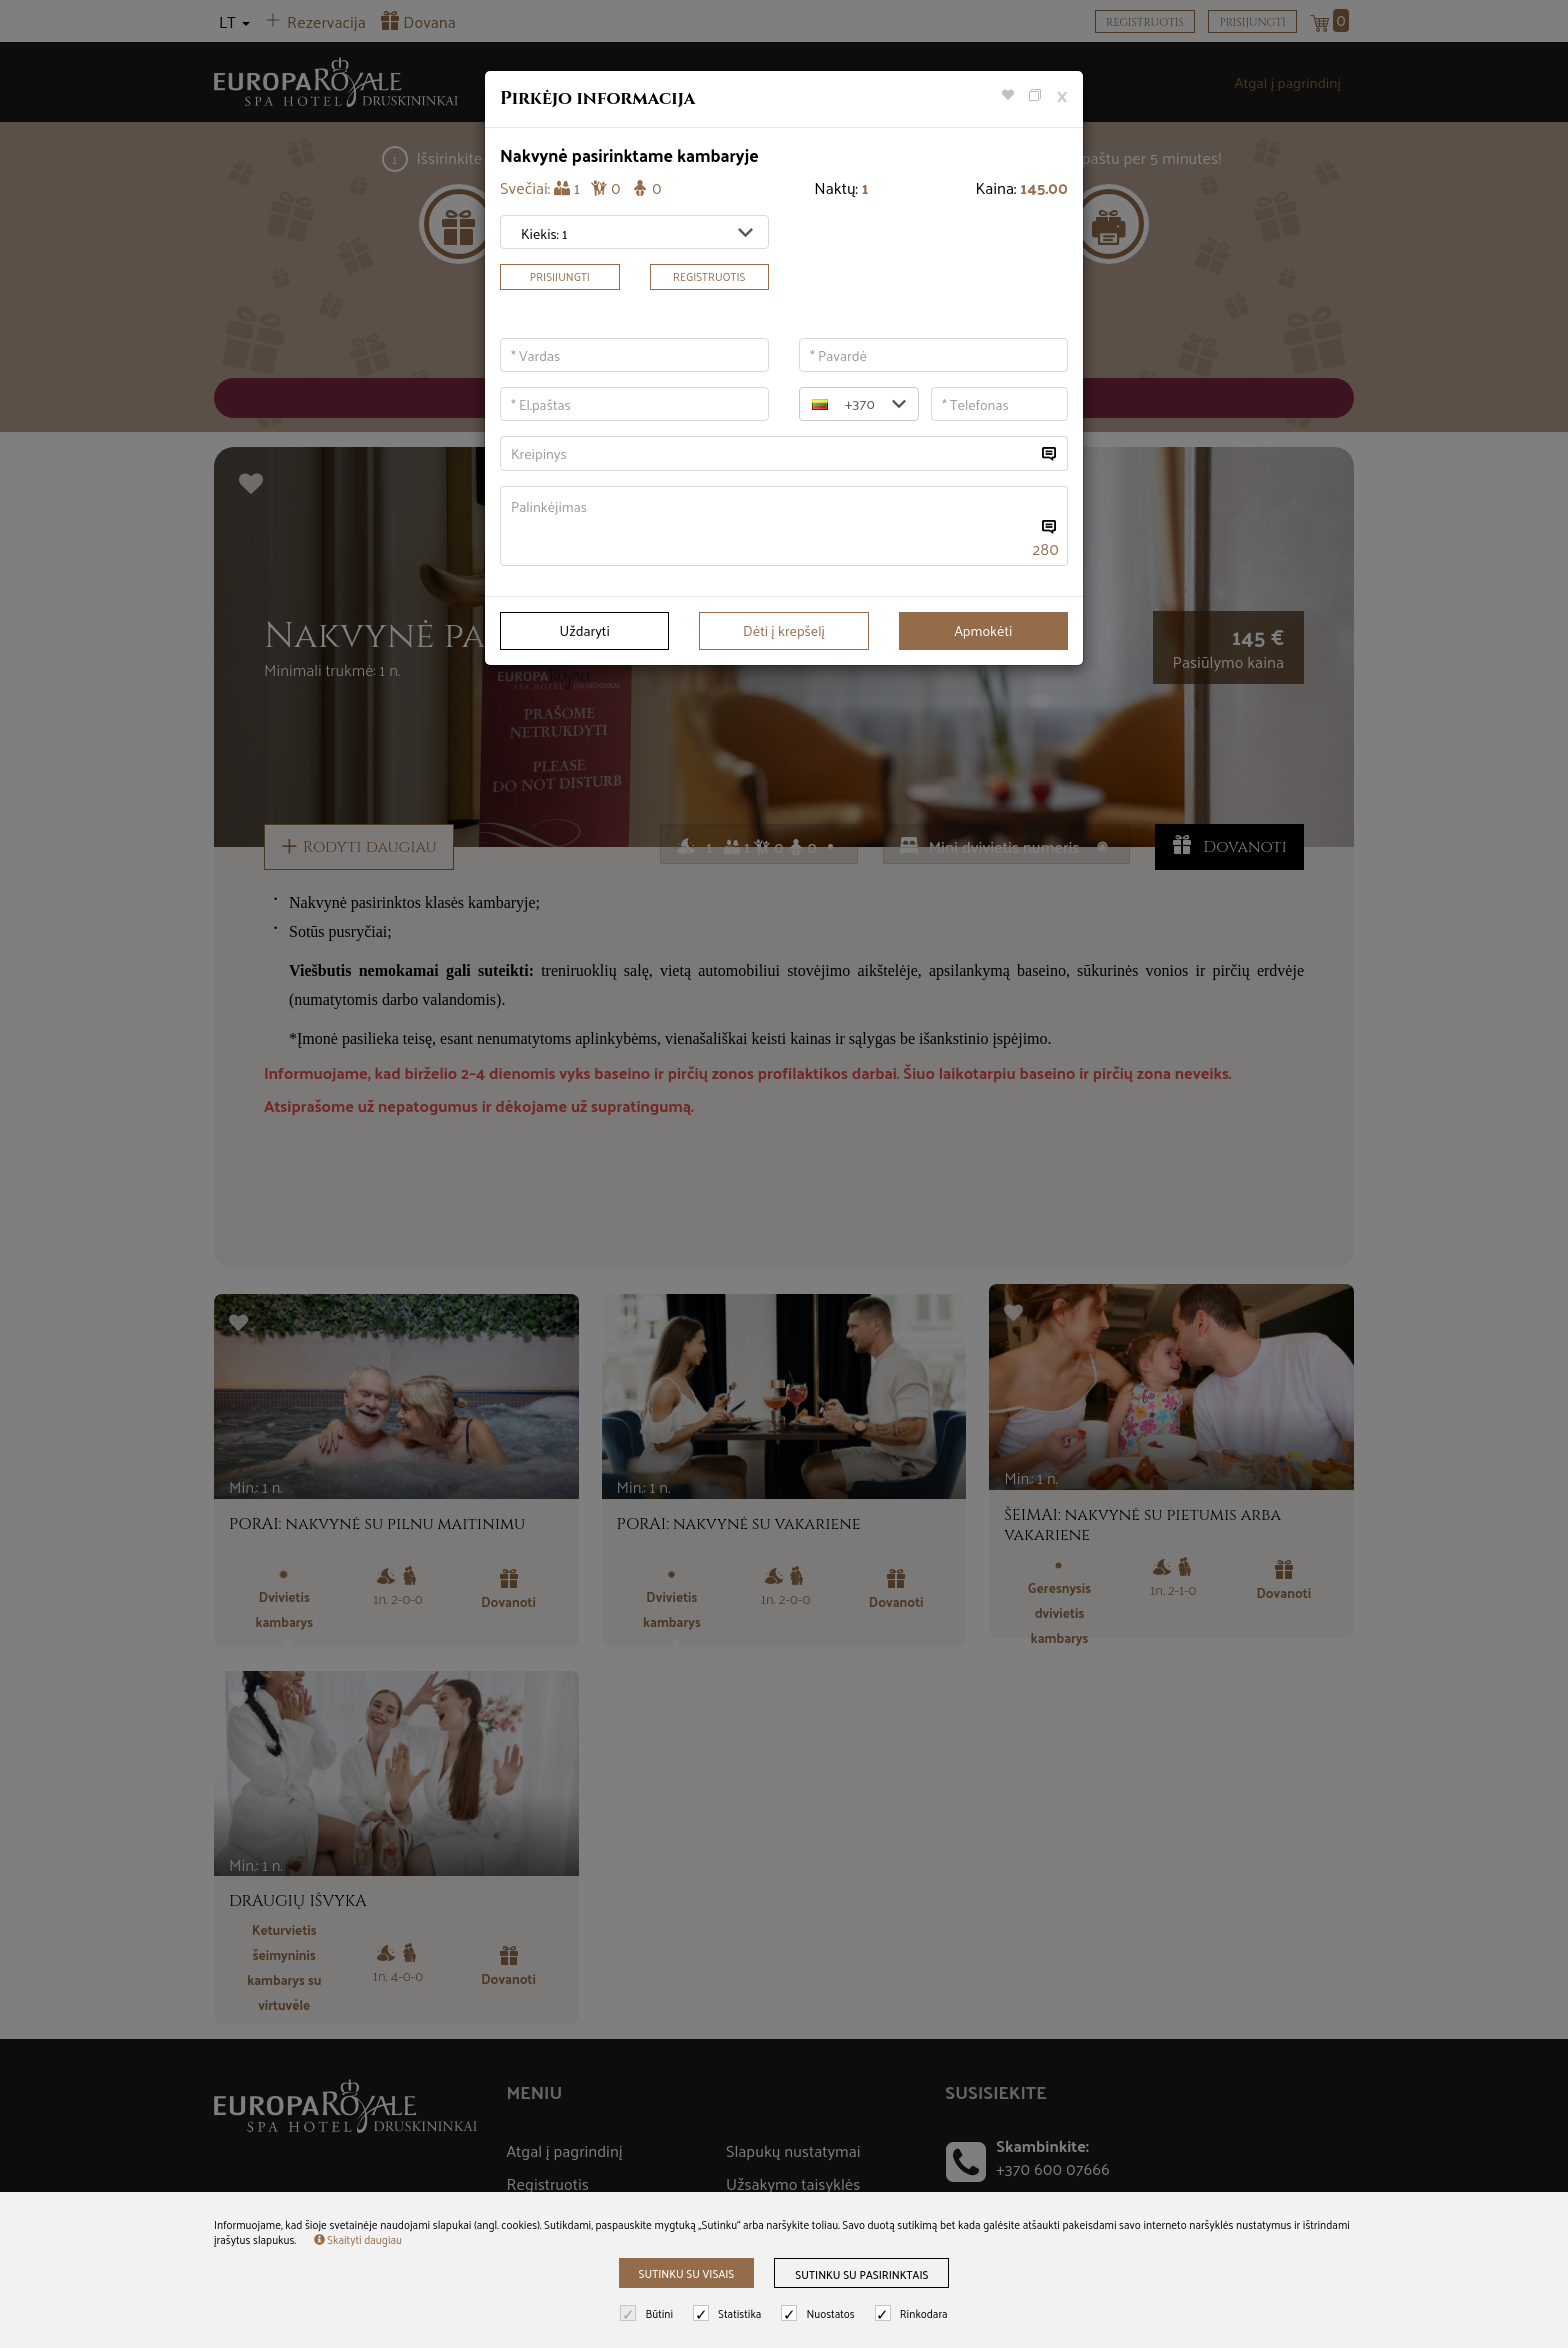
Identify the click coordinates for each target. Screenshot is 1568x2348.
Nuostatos (820, 2313)
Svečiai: (581, 188)
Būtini (649, 2313)
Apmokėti (983, 630)
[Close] (1062, 94)
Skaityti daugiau (358, 2239)
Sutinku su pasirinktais (861, 2274)
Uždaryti (585, 630)
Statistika (729, 2313)
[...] (768, 453)
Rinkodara (914, 2313)
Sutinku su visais (687, 2273)
